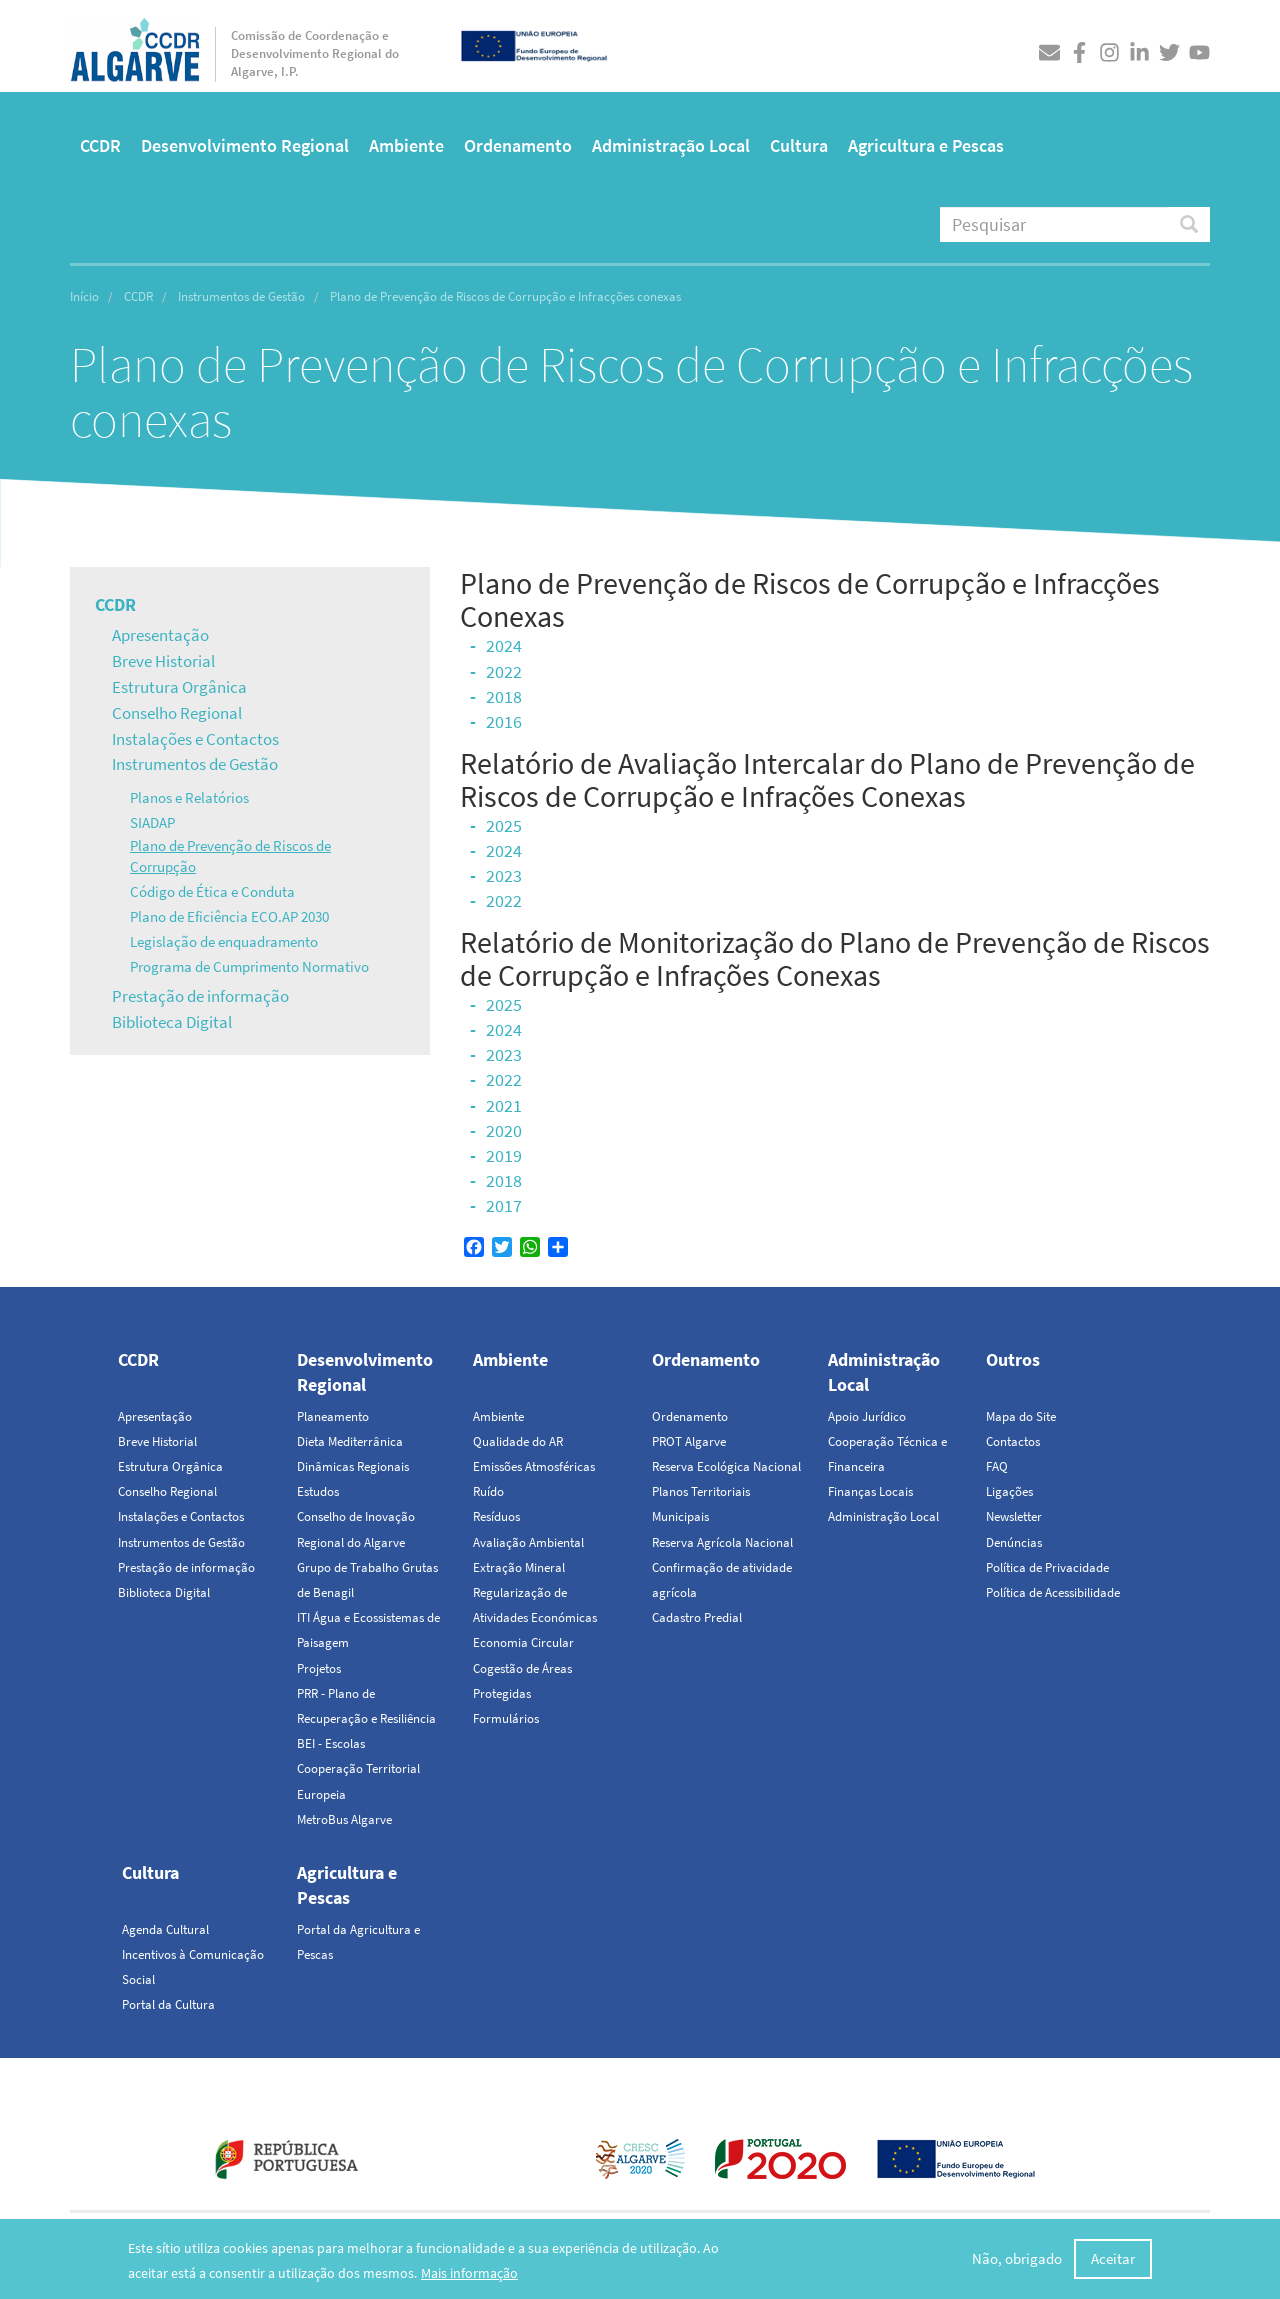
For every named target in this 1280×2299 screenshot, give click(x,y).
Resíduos (496, 1516)
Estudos (318, 1491)
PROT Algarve (689, 1441)
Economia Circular (523, 1642)
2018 (504, 696)
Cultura (799, 145)
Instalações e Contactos (195, 739)
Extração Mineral (519, 1567)
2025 (504, 825)
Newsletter (1014, 1516)
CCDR (100, 145)
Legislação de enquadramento (224, 941)
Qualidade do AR (518, 1441)
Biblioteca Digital (172, 1022)
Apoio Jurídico (867, 1416)
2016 (504, 721)
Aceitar (1113, 2258)
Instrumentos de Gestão (241, 296)
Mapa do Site (1021, 1416)
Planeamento (333, 1416)
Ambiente (406, 145)
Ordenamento (518, 145)
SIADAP (152, 822)
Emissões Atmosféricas (534, 1466)
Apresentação (160, 635)
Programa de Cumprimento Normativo (249, 966)
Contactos (1013, 1441)
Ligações (1009, 1491)
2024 (504, 645)
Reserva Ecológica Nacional (726, 1466)
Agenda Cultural (165, 1929)
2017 (504, 1205)
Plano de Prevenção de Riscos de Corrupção (230, 856)
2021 (504, 1105)
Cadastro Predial (697, 1617)
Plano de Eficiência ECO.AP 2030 (229, 916)
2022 (504, 671)
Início (84, 296)
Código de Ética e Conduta (212, 891)
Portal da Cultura (168, 2004)
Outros (1013, 1359)
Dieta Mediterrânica (350, 1441)
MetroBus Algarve (344, 1819)
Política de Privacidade (1047, 1567)
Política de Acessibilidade (1053, 1592)
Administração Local (671, 145)
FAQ (997, 1466)
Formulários (506, 1718)
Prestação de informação (200, 996)
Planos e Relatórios (189, 797)
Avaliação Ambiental (528, 1542)
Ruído (488, 1491)
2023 (504, 875)
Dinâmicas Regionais (353, 1466)
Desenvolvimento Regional (245, 145)
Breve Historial (163, 661)
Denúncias (1014, 1542)
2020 (504, 1130)
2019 (504, 1155)
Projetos (319, 1668)
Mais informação (469, 2273)
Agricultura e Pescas (926, 145)
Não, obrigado (1017, 2258)
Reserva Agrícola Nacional (722, 1542)
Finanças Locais (870, 1491)
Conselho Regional (177, 713)
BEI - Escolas (331, 1743)
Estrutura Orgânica (179, 687)
